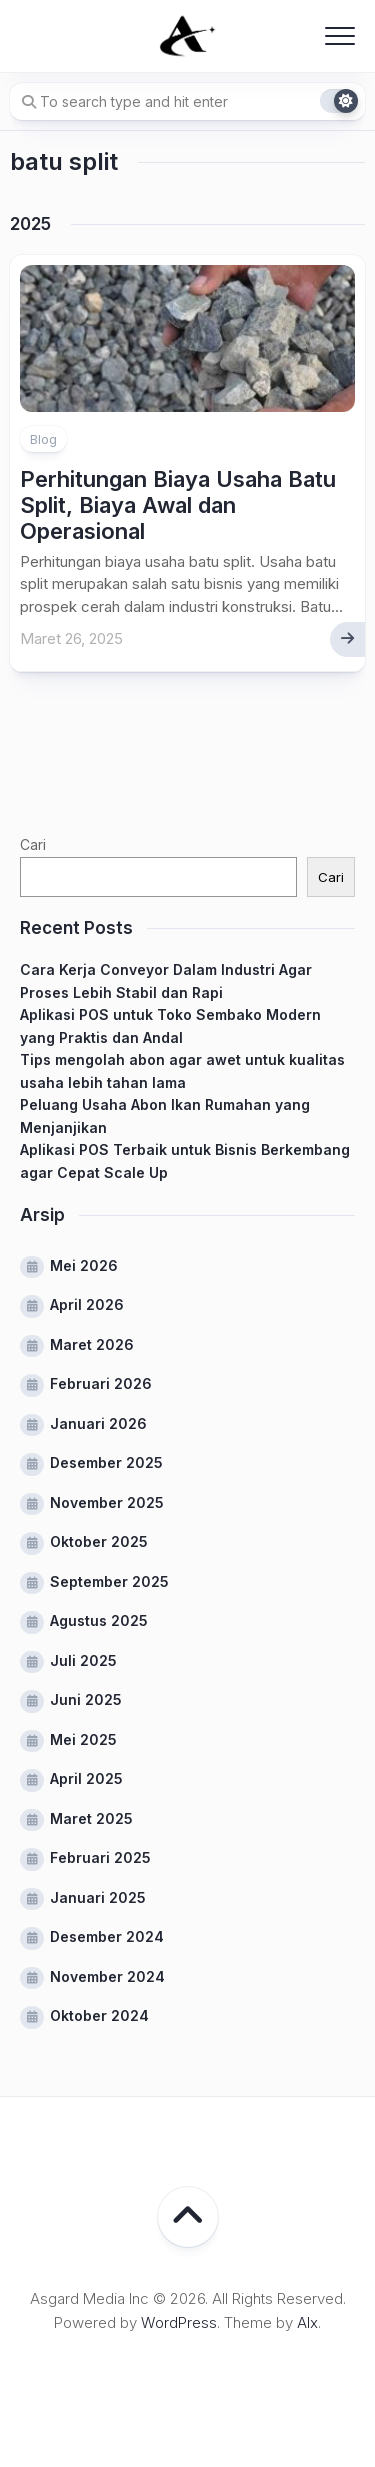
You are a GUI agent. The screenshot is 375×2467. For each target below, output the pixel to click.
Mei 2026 (84, 1265)
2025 (30, 224)
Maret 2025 (91, 1818)
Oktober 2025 (99, 1541)
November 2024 (107, 1976)
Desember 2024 (107, 1936)
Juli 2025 (83, 1660)
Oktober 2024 (99, 2015)
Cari (33, 844)
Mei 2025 (83, 1739)
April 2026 (87, 1304)
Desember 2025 (106, 1462)
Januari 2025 (98, 1897)
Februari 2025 (100, 1857)
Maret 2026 (92, 1344)
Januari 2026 (98, 1423)
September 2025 (109, 1581)
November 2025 (107, 1502)
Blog (43, 439)
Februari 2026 (101, 1383)
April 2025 (86, 1778)
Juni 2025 (86, 1699)
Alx (307, 2322)
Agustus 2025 (99, 1620)
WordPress (179, 2322)
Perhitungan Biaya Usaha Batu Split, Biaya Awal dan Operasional (178, 505)
